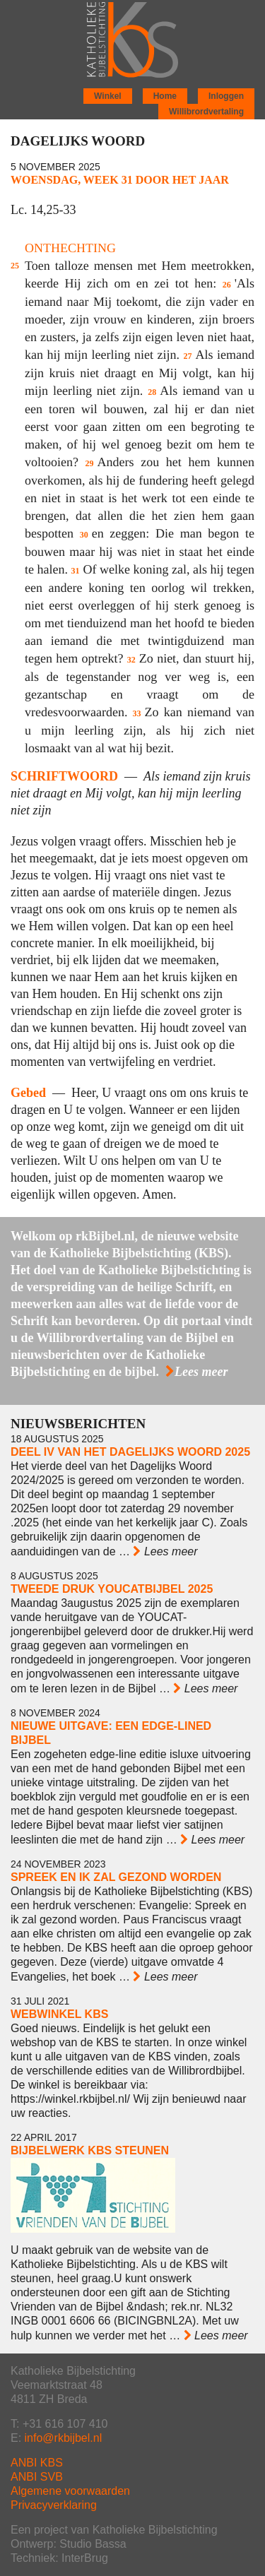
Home (165, 96)
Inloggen (226, 96)
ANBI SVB (37, 2477)
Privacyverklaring (54, 2505)
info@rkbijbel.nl (63, 2438)
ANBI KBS (37, 2463)
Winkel (108, 96)
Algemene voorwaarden (70, 2491)
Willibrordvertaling (206, 112)
